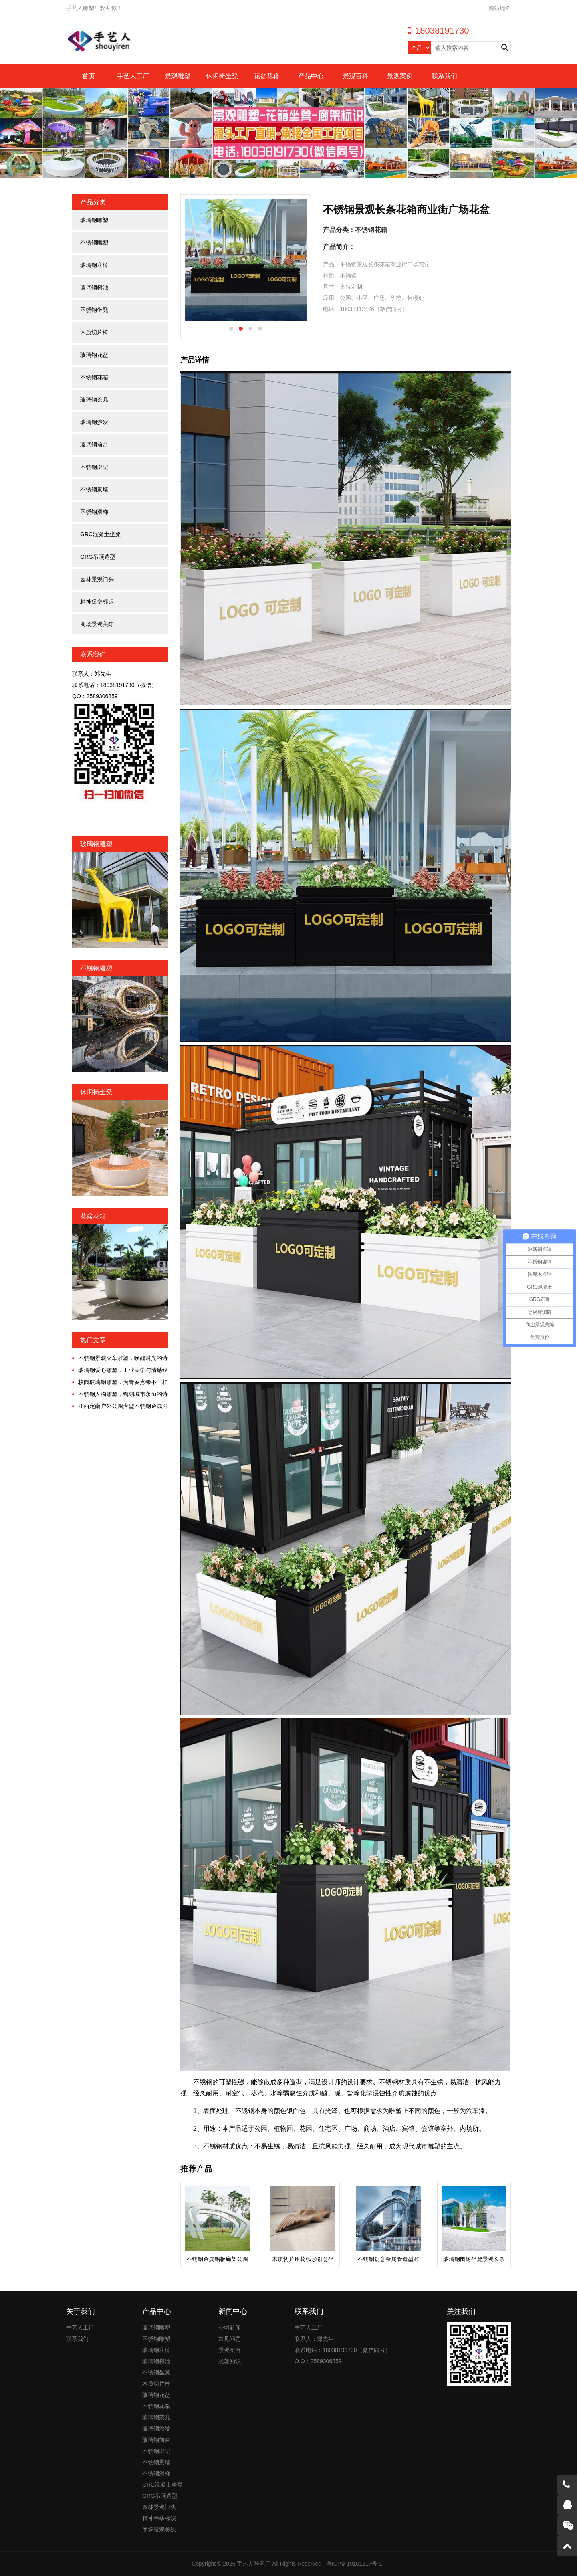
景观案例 (400, 76)
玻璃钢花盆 (94, 355)
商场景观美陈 (97, 624)
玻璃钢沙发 (94, 422)
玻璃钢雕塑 (94, 220)
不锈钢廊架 (94, 467)
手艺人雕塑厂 (253, 2563)
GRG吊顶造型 (97, 557)
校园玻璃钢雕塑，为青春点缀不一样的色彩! (120, 1382)
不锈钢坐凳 (94, 310)
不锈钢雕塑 (94, 242)
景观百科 (355, 76)
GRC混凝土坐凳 (100, 534)
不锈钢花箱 (94, 377)
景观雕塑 (177, 76)
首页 (88, 76)
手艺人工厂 (133, 76)
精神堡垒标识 (97, 601)
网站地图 (499, 8)
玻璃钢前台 (94, 444)
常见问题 (229, 2339)
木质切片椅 (94, 332)
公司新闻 (229, 2327)
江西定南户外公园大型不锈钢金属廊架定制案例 (120, 1406)
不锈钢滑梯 (94, 512)
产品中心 (311, 76)
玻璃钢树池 (94, 287)
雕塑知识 (229, 2361)
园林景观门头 (97, 579)
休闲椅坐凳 (222, 76)
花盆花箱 (266, 76)
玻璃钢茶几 (94, 399)
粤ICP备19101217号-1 (354, 2563)
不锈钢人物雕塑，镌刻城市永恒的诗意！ (120, 1394)
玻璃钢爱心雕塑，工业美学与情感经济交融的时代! (120, 1370)
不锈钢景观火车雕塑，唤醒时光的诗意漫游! (120, 1358)
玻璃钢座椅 (94, 265)
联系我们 (444, 76)
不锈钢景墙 (94, 489)
